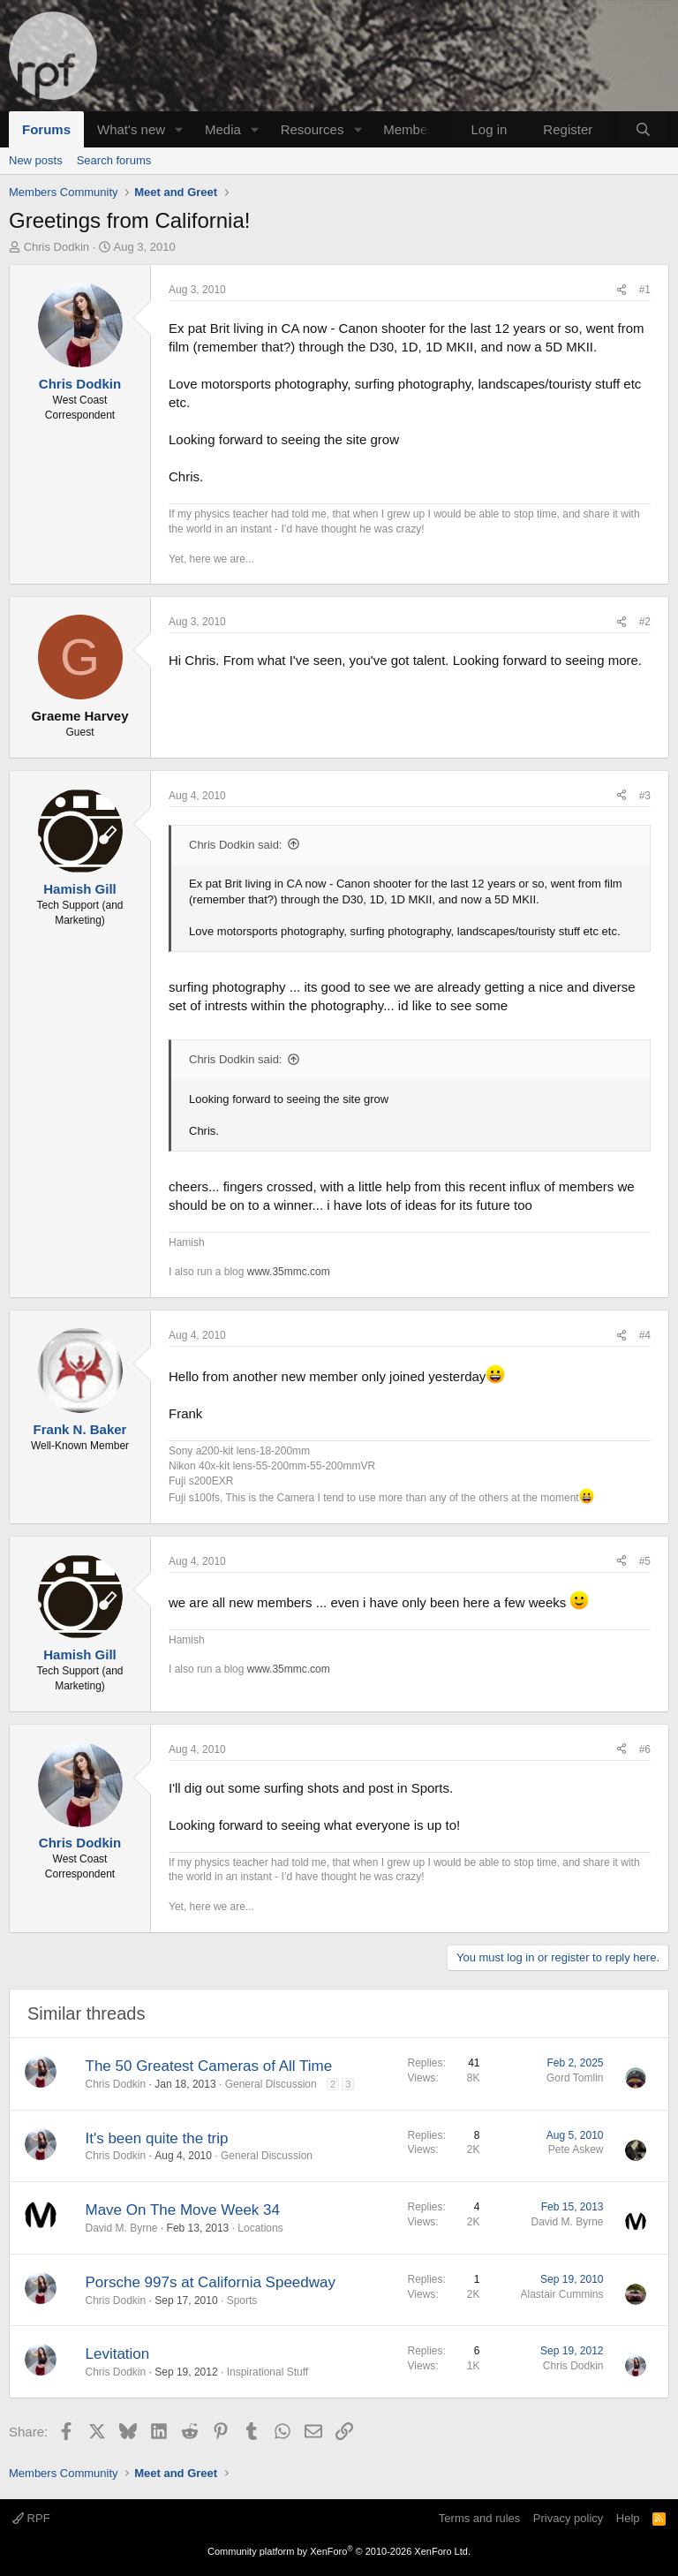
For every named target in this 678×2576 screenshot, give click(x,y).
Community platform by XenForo (339, 2551)
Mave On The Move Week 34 (183, 2210)
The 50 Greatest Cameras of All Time (209, 2066)
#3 (645, 795)
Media (223, 129)
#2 (645, 622)
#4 (645, 1335)
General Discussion (271, 2084)
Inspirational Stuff (268, 2372)
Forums (46, 129)
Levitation (118, 2354)
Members (411, 129)
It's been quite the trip (157, 2138)
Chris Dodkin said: (235, 844)
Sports (242, 2300)
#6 (645, 1749)
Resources (312, 129)
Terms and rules (479, 2518)
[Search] (643, 129)
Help (628, 2518)
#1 (645, 289)
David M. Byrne (122, 2228)
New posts (36, 160)
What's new (131, 129)
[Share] (621, 290)
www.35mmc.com (288, 1271)
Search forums (114, 160)
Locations (259, 2228)
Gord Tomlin (574, 2078)
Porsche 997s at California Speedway (211, 2282)
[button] (179, 129)
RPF (31, 2518)
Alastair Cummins (561, 2294)
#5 (645, 1561)
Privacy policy (568, 2518)
